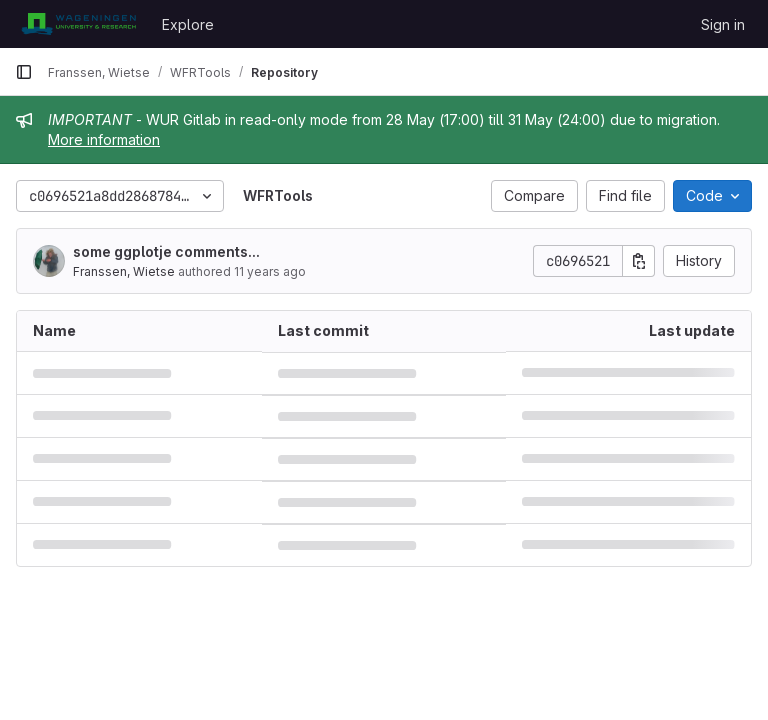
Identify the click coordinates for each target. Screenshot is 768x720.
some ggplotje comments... (166, 251)
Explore (188, 24)
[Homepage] (78, 24)
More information (104, 139)
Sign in (723, 24)
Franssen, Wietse (124, 271)
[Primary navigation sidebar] (24, 72)
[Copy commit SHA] (639, 261)
